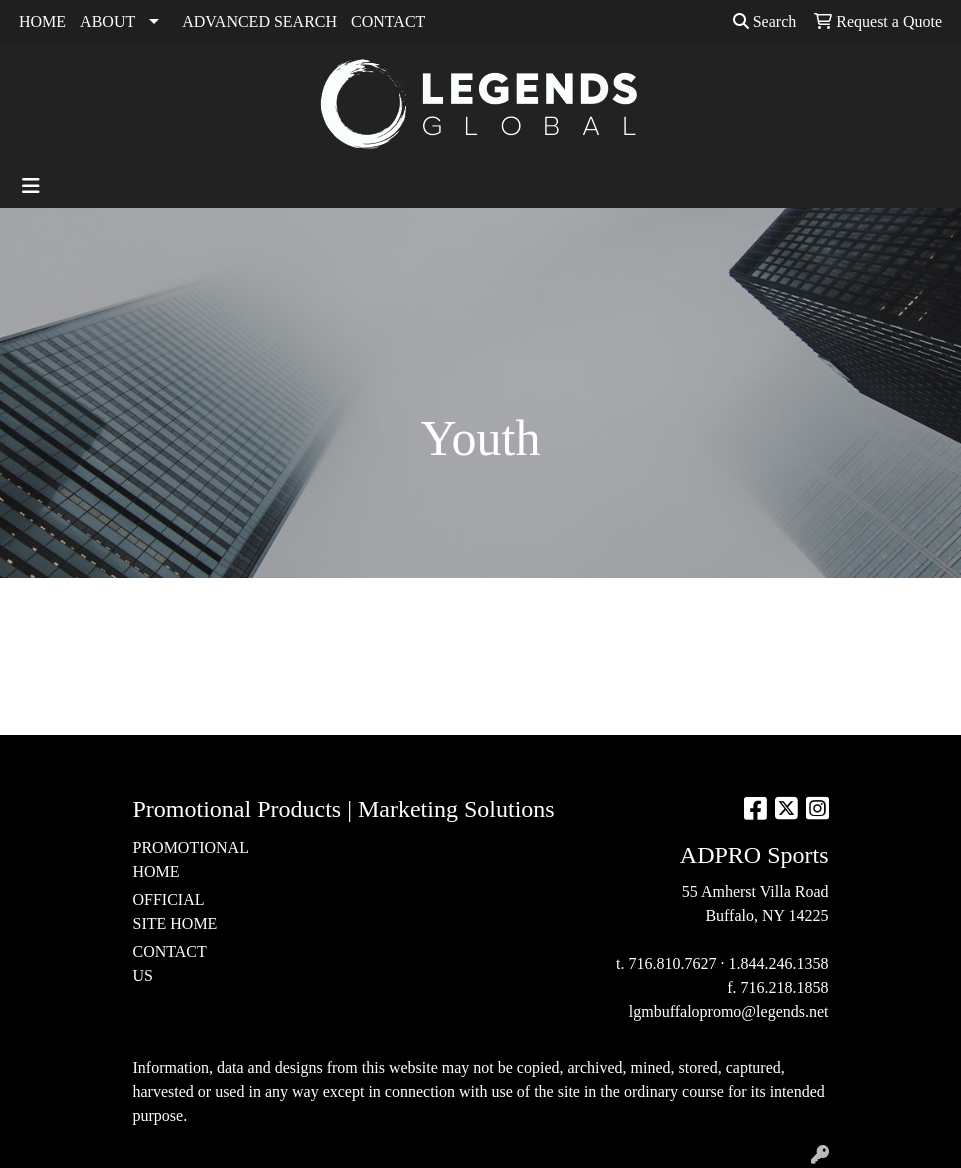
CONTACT (388, 21)
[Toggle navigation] (31, 186)
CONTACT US (170, 963)
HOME (42, 21)
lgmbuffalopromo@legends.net (729, 1011)
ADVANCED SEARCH (259, 21)
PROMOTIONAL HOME (181, 859)
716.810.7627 (673, 963)
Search (765, 21)
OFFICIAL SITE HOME (175, 911)
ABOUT (107, 21)
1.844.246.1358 (779, 963)
